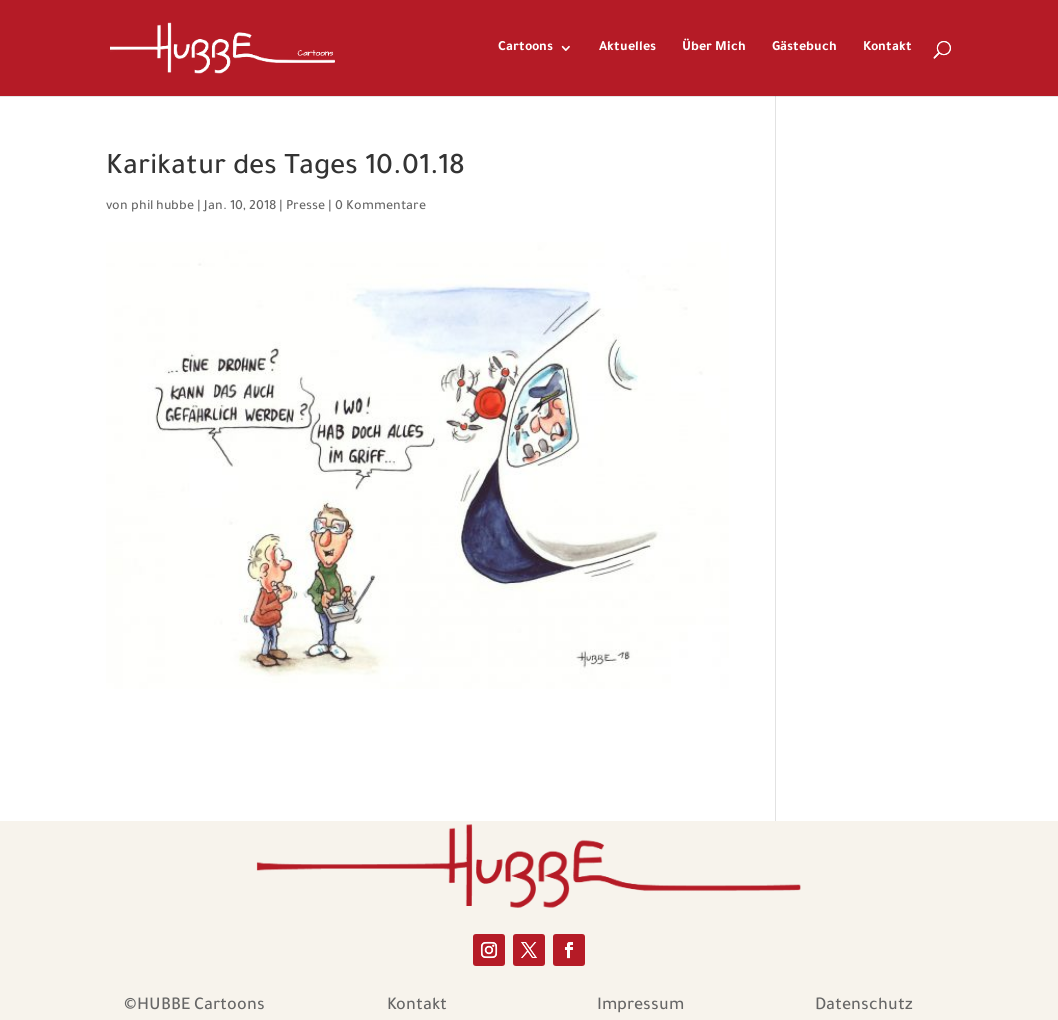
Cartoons (525, 48)
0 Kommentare (380, 207)
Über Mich (714, 48)
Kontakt (887, 48)
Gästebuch (804, 48)
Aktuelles (627, 48)
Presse (305, 207)
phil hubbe (162, 207)
